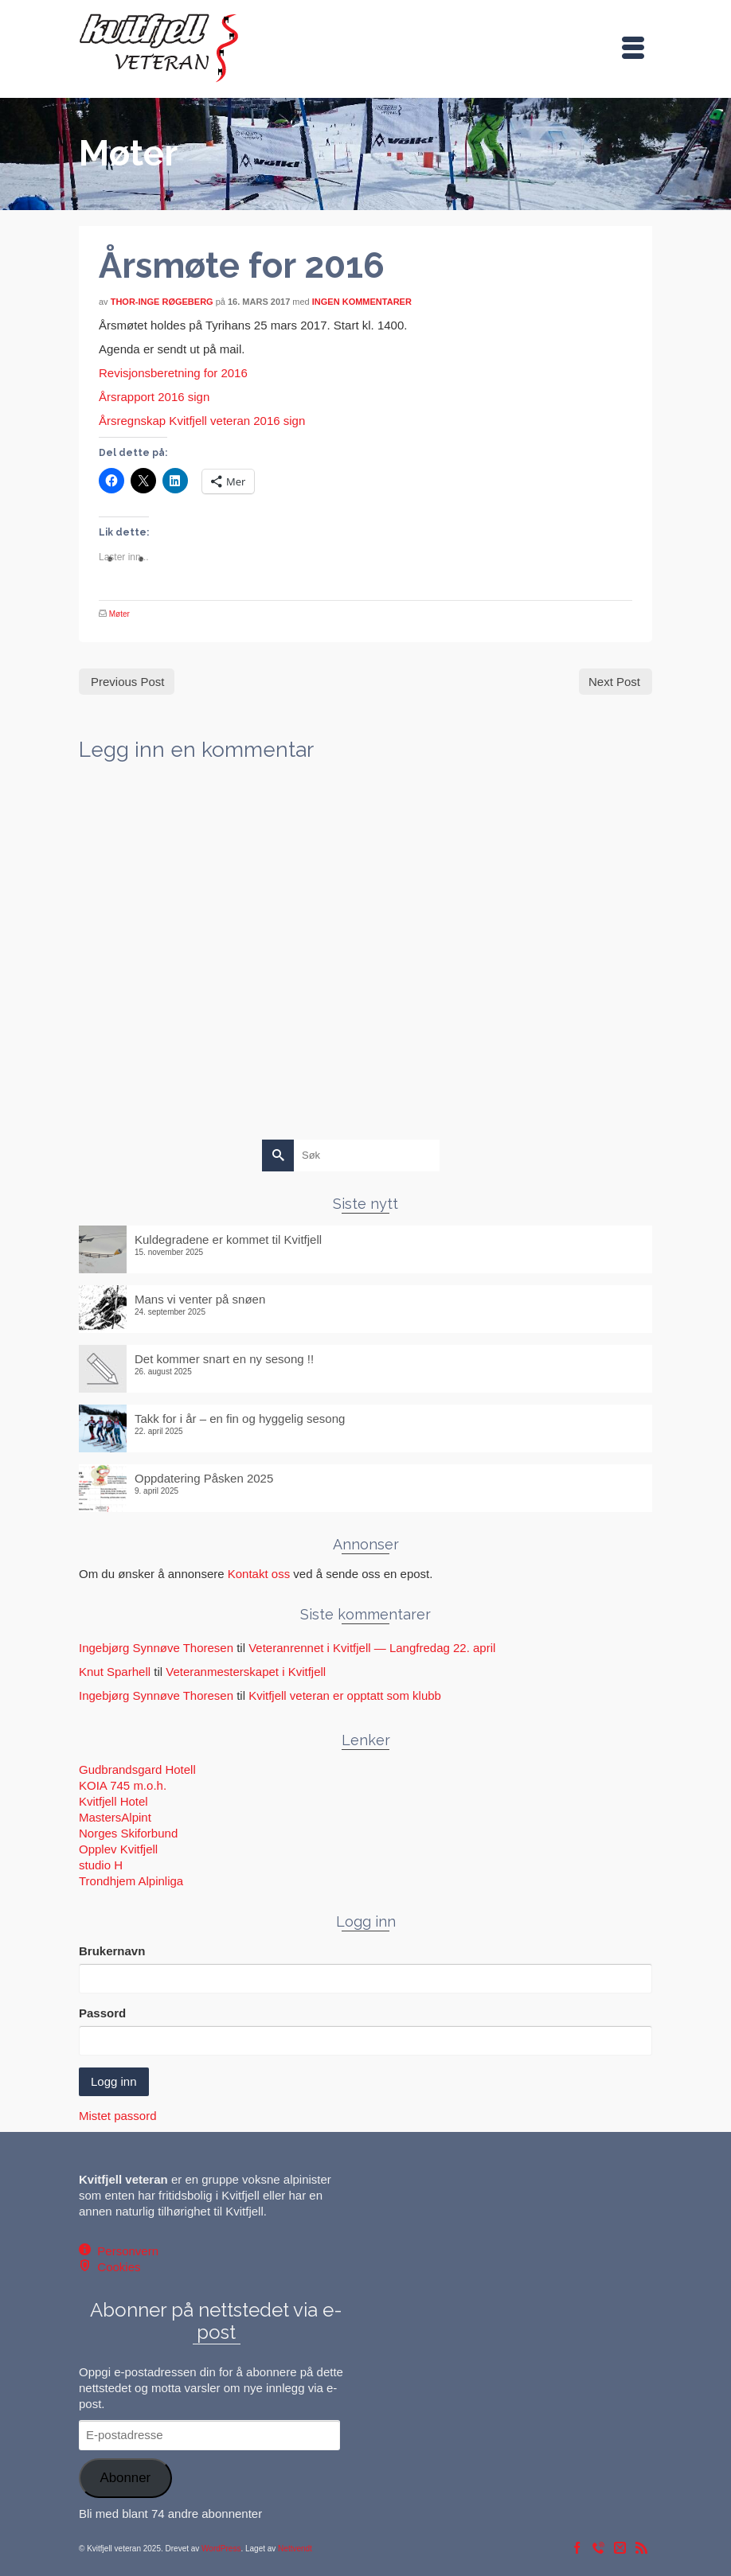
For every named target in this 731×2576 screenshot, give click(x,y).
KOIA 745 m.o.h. (122, 1785)
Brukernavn (112, 1951)
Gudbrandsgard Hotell (137, 1769)
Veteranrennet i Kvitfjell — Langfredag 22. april (371, 1647)
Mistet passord (118, 2115)
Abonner (125, 2477)
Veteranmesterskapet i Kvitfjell (246, 1671)
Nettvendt (295, 2548)
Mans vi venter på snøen (200, 1299)
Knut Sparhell (114, 1671)
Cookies (116, 2267)
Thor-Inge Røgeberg (162, 301)
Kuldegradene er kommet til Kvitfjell (228, 1239)
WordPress (220, 2548)
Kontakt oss (259, 1573)
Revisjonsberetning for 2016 (173, 373)
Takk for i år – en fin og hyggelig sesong (240, 1418)
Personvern (124, 2251)
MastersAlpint (115, 1817)
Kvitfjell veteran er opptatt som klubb (344, 1695)
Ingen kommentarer (362, 301)
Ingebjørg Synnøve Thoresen (156, 1647)
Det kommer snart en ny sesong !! (224, 1359)
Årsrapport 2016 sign (154, 396)
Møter (119, 614)
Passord (102, 2013)
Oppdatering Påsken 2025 (204, 1478)
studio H (101, 1865)
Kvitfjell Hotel (113, 1801)
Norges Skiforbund (128, 1833)
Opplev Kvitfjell (118, 1849)
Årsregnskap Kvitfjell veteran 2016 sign (202, 420)
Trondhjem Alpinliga (131, 1881)
